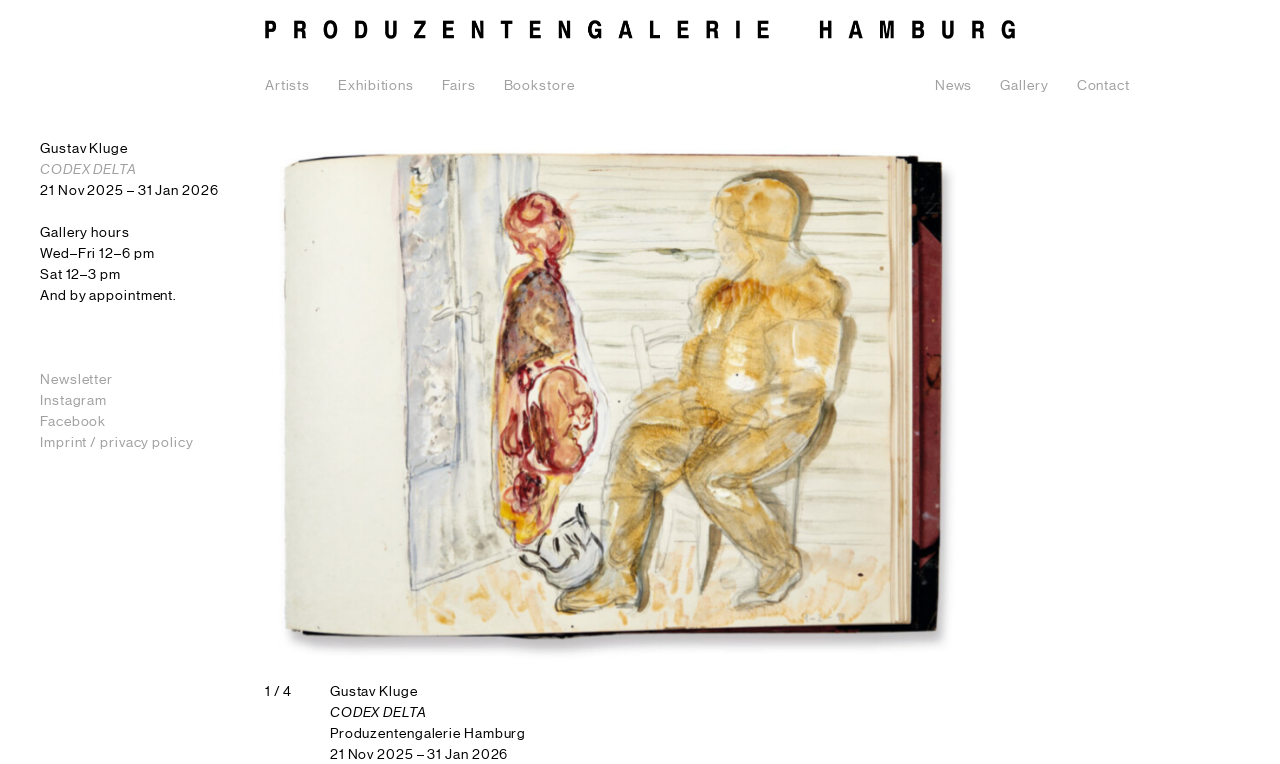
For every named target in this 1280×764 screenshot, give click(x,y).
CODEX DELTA (88, 170)
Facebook (73, 422)
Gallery (1024, 86)
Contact (1103, 86)
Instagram (73, 401)
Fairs (459, 86)
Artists (287, 86)
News (954, 86)
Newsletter (76, 380)
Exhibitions (376, 86)
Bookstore (539, 86)
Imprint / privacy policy (117, 443)
